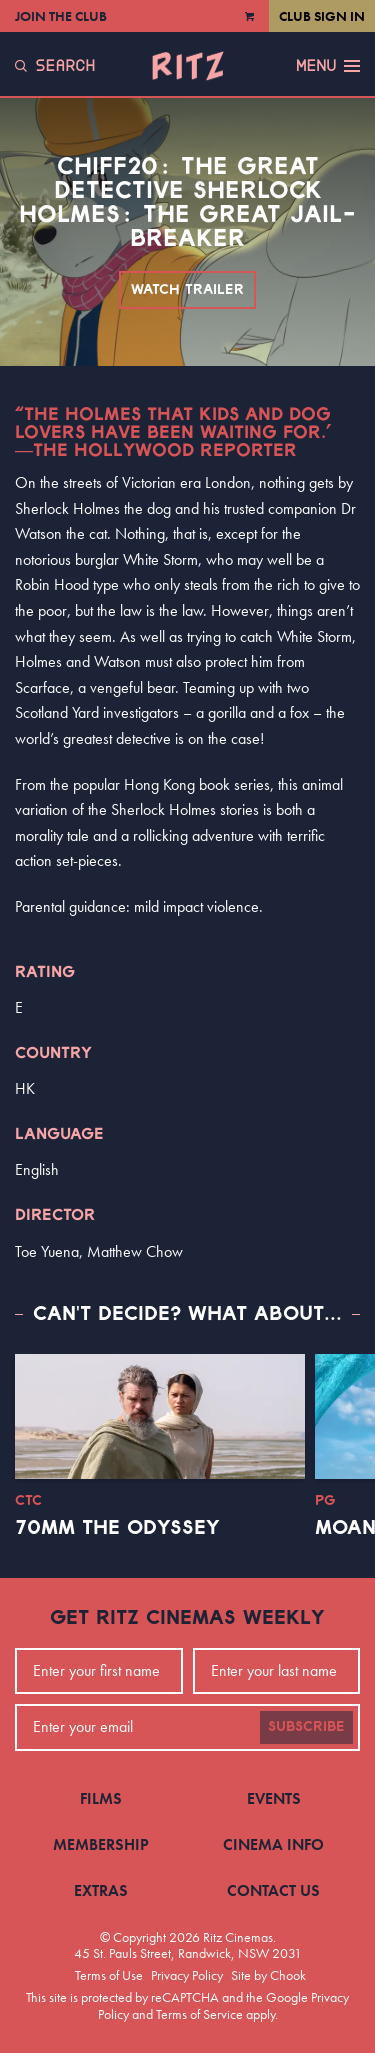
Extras (101, 1890)
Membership (101, 1844)
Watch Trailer (187, 290)
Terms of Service (199, 2014)
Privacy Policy (187, 1975)
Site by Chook (268, 1975)
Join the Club (61, 16)
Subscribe (306, 1727)
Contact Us (273, 1890)
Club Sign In (322, 16)
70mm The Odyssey (117, 1528)
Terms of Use (109, 1975)
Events (274, 1798)
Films (101, 1798)
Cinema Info (273, 1844)
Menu (328, 66)
